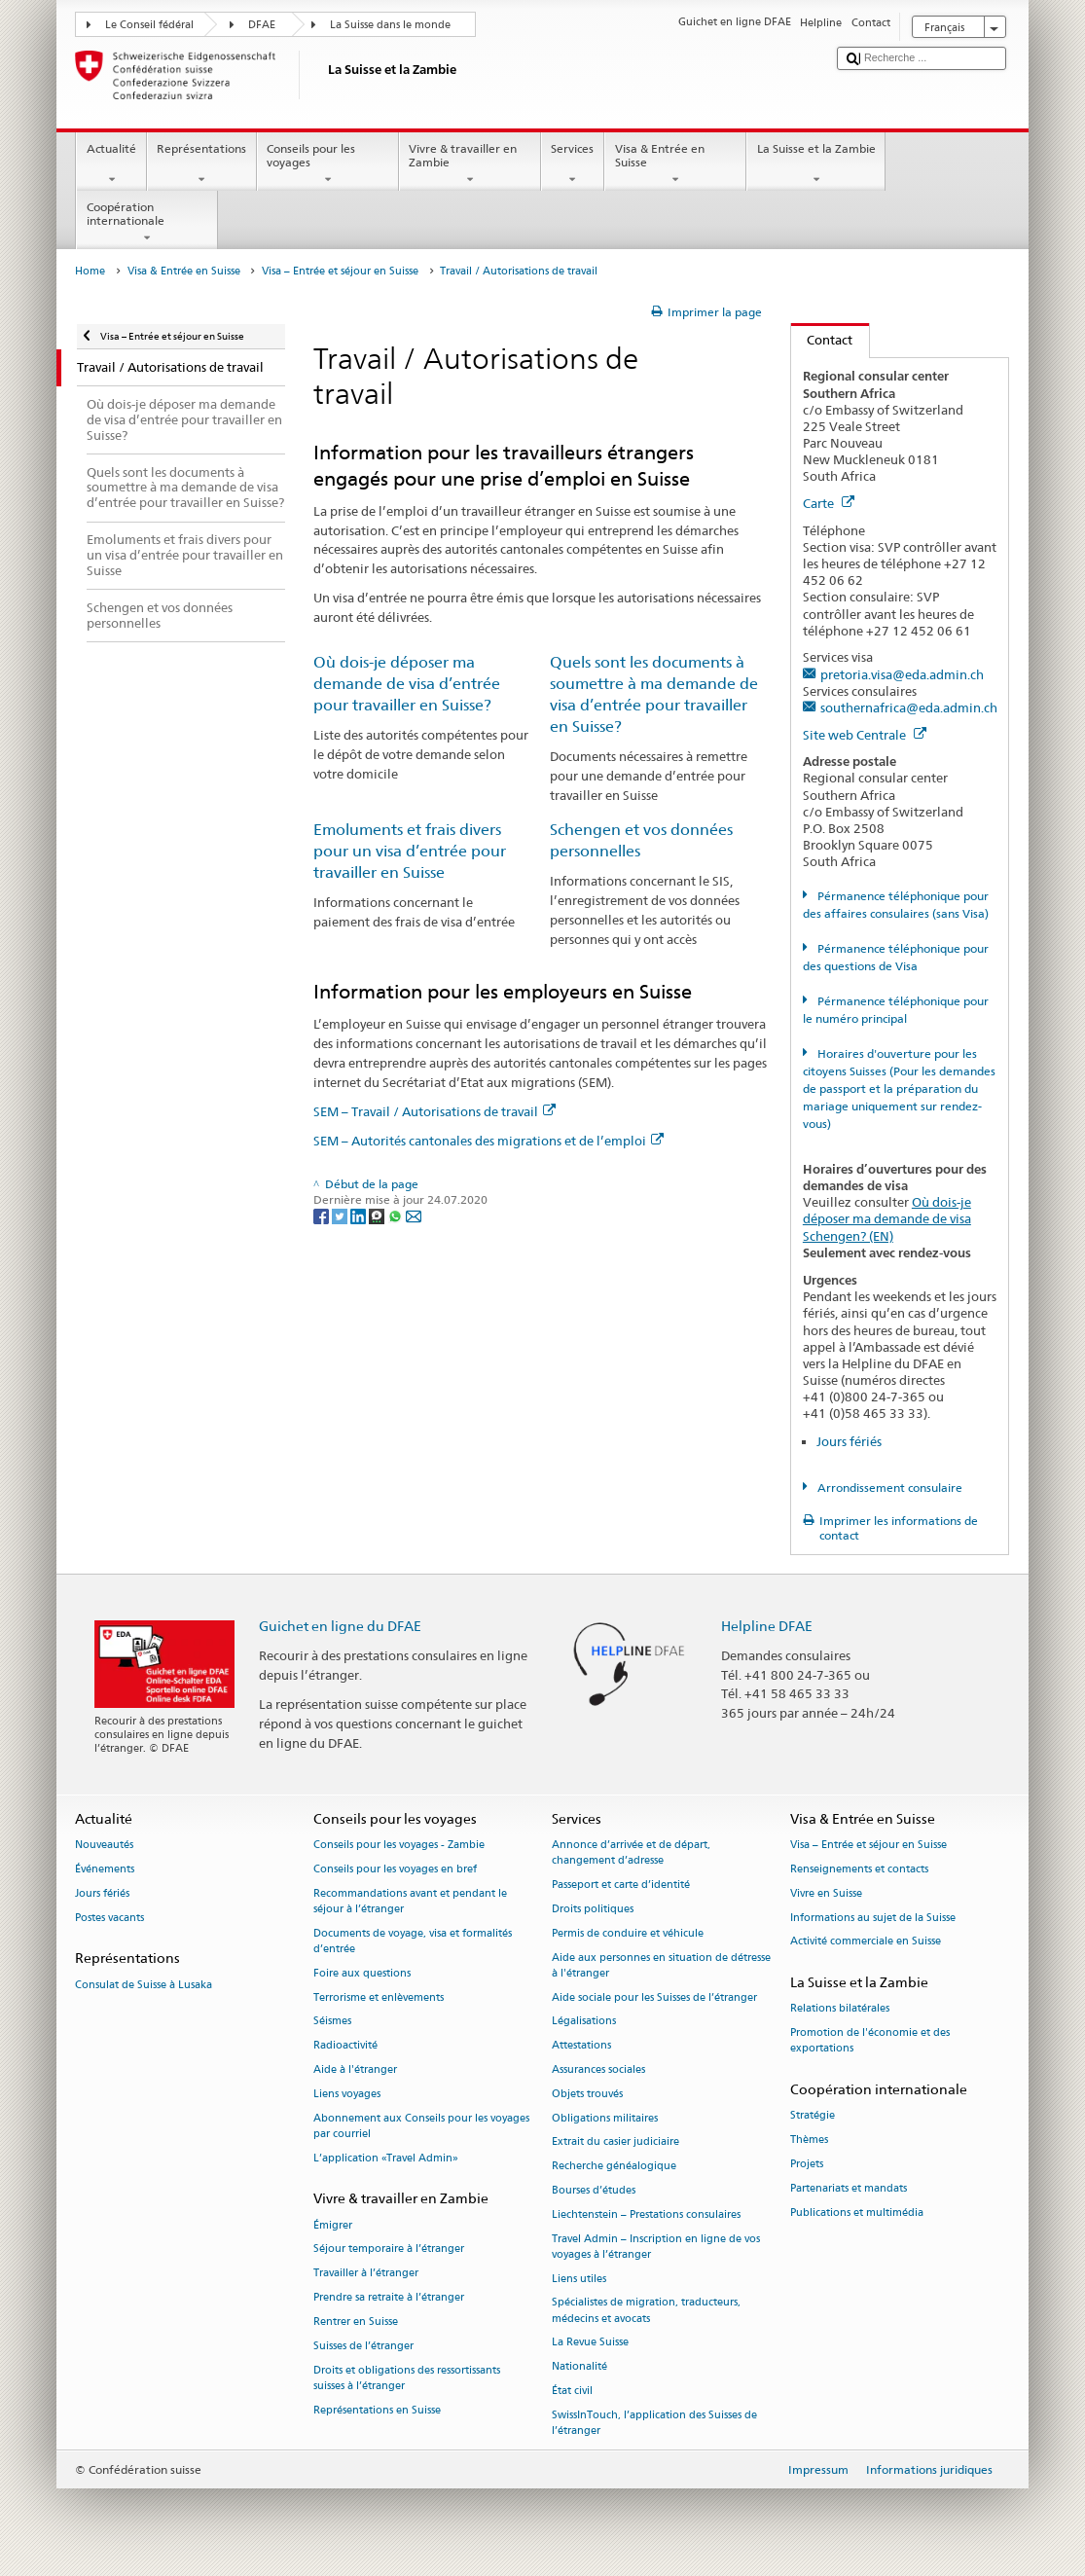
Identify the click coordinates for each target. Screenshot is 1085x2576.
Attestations (581, 2046)
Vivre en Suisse (826, 1893)
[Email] (413, 1215)
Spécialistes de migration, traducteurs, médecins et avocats (646, 2311)
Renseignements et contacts (859, 1869)
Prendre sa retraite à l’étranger (388, 2297)
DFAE (261, 24)
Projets (806, 2164)
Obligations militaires (605, 2118)
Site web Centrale (864, 735)
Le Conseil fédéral (149, 24)
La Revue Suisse (590, 2343)
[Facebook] (322, 1215)
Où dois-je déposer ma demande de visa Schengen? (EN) (887, 1218)
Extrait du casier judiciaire (615, 2142)
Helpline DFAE (767, 1625)
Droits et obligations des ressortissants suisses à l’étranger (406, 2378)
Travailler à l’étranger (365, 2274)
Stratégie (812, 2116)
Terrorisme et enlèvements (378, 1997)
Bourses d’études (593, 2190)
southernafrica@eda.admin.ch (908, 707)
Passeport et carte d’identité (621, 1885)
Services (572, 164)
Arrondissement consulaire (888, 1487)
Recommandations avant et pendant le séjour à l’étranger (410, 1901)
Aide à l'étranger (355, 2069)
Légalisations (584, 2021)
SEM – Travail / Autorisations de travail (434, 1111)
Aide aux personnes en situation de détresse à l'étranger (661, 1965)
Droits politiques (592, 1909)
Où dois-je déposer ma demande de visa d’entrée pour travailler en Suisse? (406, 683)
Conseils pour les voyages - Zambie (399, 1845)
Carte (828, 503)
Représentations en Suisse (377, 2410)
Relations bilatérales (839, 2009)
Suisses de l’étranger (363, 2346)
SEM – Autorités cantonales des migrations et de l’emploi (488, 1140)
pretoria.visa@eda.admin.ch (902, 674)
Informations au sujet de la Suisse (873, 1917)
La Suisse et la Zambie (816, 164)
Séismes (332, 2021)
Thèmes (809, 2140)
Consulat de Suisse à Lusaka (143, 1984)
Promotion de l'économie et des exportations (870, 2041)
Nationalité (579, 2367)
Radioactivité (345, 2046)
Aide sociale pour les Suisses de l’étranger (654, 1997)
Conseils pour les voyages (328, 164)
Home (90, 271)
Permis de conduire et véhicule (628, 1933)
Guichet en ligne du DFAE (340, 1625)
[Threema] (378, 1215)
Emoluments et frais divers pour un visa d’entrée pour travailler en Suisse (409, 851)
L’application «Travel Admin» (385, 2158)
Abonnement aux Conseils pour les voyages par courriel (421, 2126)
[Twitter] (341, 1215)
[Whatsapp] (396, 1215)
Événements (104, 1869)
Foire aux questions (362, 1973)
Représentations (202, 164)
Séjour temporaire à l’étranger (388, 2249)
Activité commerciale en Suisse (865, 1942)
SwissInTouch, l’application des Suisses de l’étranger (654, 2423)
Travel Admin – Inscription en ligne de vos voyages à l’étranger (656, 2246)
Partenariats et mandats (848, 2188)
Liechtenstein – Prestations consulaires (646, 2214)
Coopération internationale (147, 223)
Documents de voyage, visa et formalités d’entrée (412, 1941)
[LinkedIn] (359, 1215)
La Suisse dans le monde (390, 24)
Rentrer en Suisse (355, 2321)
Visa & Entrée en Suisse (675, 164)
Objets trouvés (587, 2093)
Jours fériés (849, 1441)
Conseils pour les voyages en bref (395, 1869)
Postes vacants (109, 1917)
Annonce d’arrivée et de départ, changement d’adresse (631, 1853)
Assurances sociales (598, 2069)
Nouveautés (104, 1845)
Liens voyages (346, 2093)
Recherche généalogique (614, 2166)
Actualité (111, 164)
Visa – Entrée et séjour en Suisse (340, 271)
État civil (572, 2391)
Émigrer (332, 2225)
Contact (822, 339)
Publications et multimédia (856, 2212)
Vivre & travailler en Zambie (470, 164)
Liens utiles (579, 2278)
